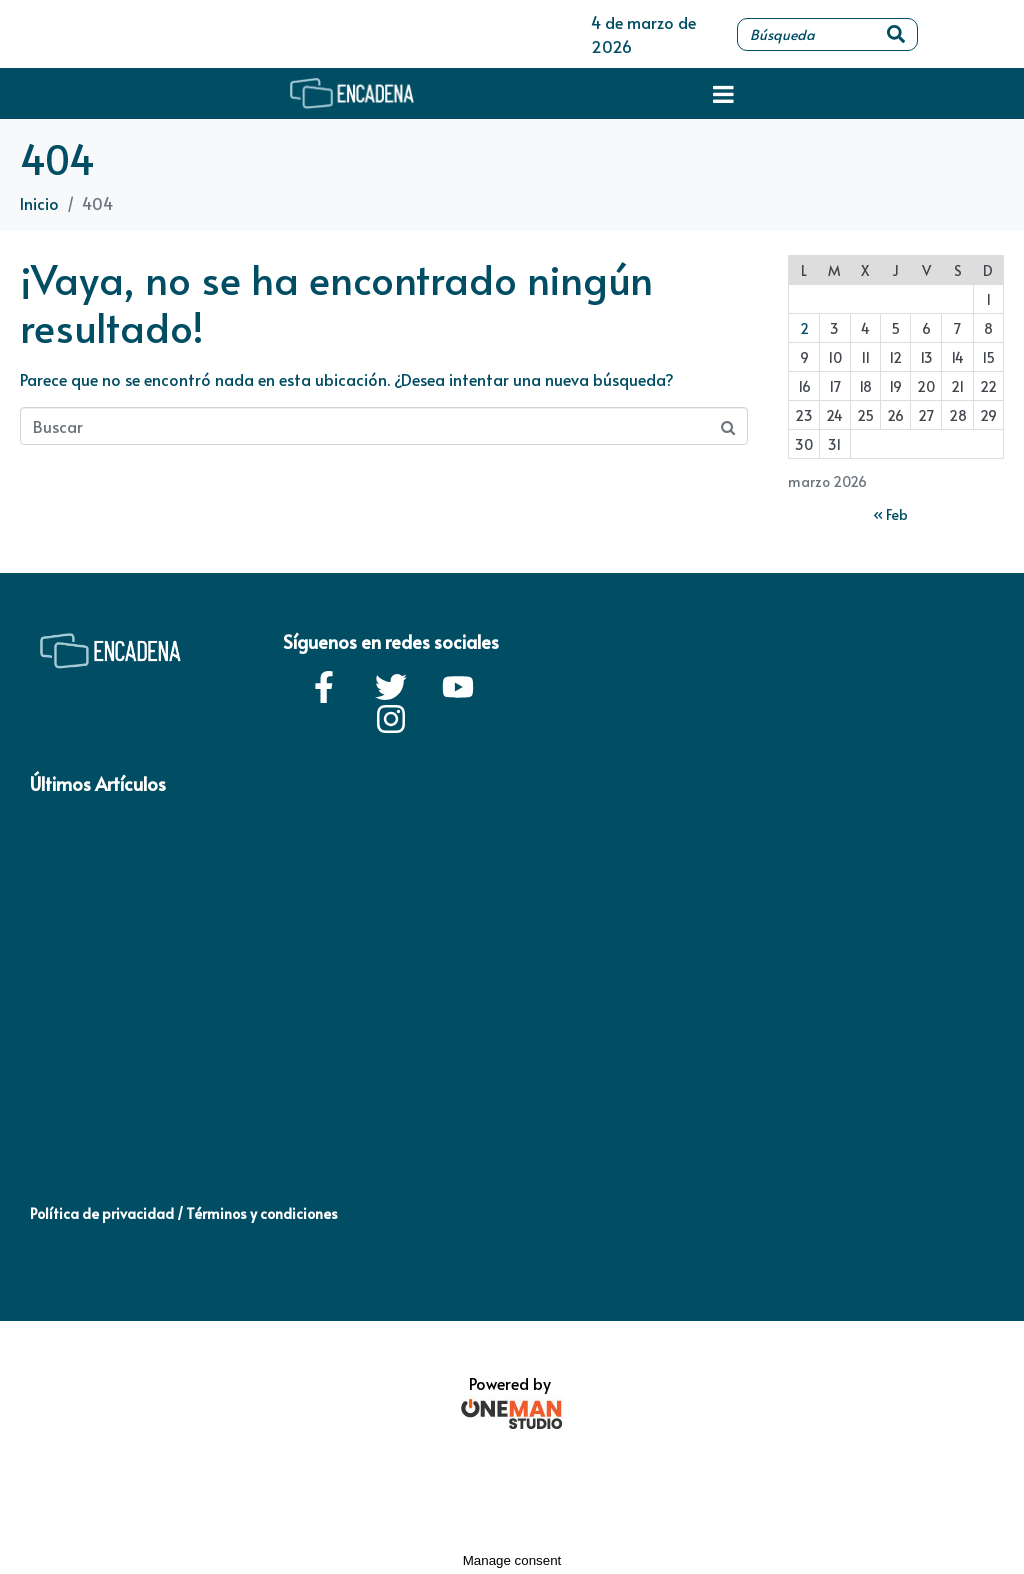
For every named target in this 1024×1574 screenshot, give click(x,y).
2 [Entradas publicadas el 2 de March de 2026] (804, 328)
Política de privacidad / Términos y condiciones (184, 1213)
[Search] (896, 34)
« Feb (890, 514)
